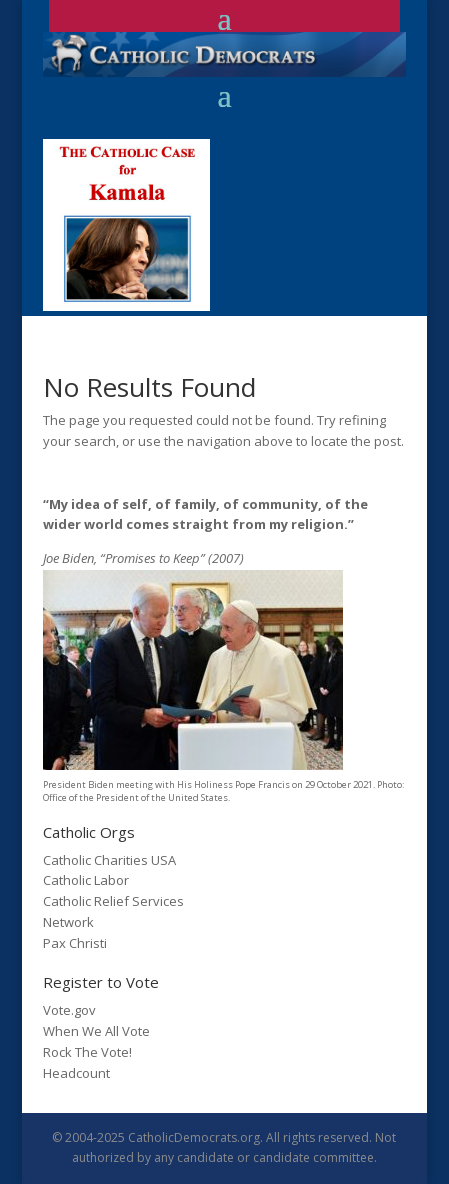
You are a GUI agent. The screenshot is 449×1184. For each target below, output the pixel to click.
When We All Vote (96, 1031)
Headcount (76, 1073)
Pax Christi (75, 943)
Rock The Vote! (87, 1052)
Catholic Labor (86, 880)
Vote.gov (69, 1010)
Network (68, 922)
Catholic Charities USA (109, 860)
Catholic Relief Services (113, 901)
